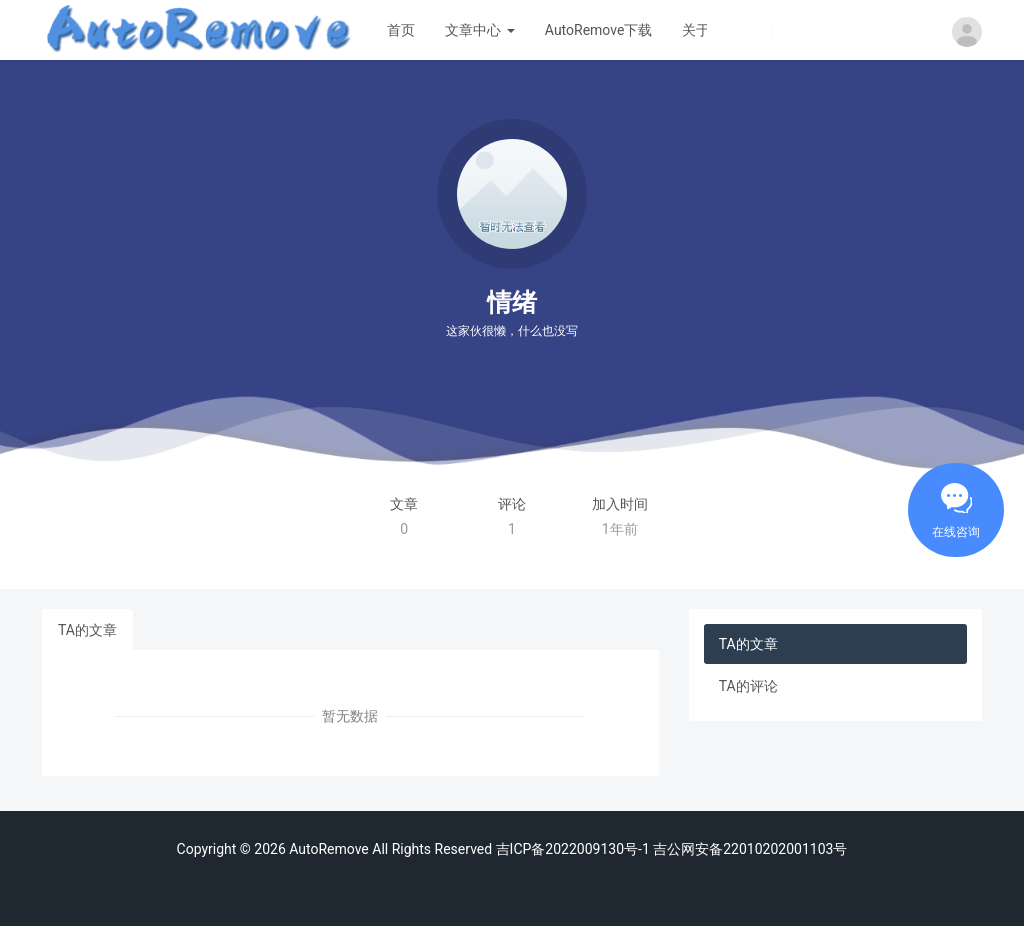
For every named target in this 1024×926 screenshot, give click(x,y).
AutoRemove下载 (599, 30)
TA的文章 (87, 630)
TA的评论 (748, 686)
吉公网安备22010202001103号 (749, 849)
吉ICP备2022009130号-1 (573, 849)
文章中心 (479, 30)
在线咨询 (956, 532)
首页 (401, 30)
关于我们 (710, 30)
